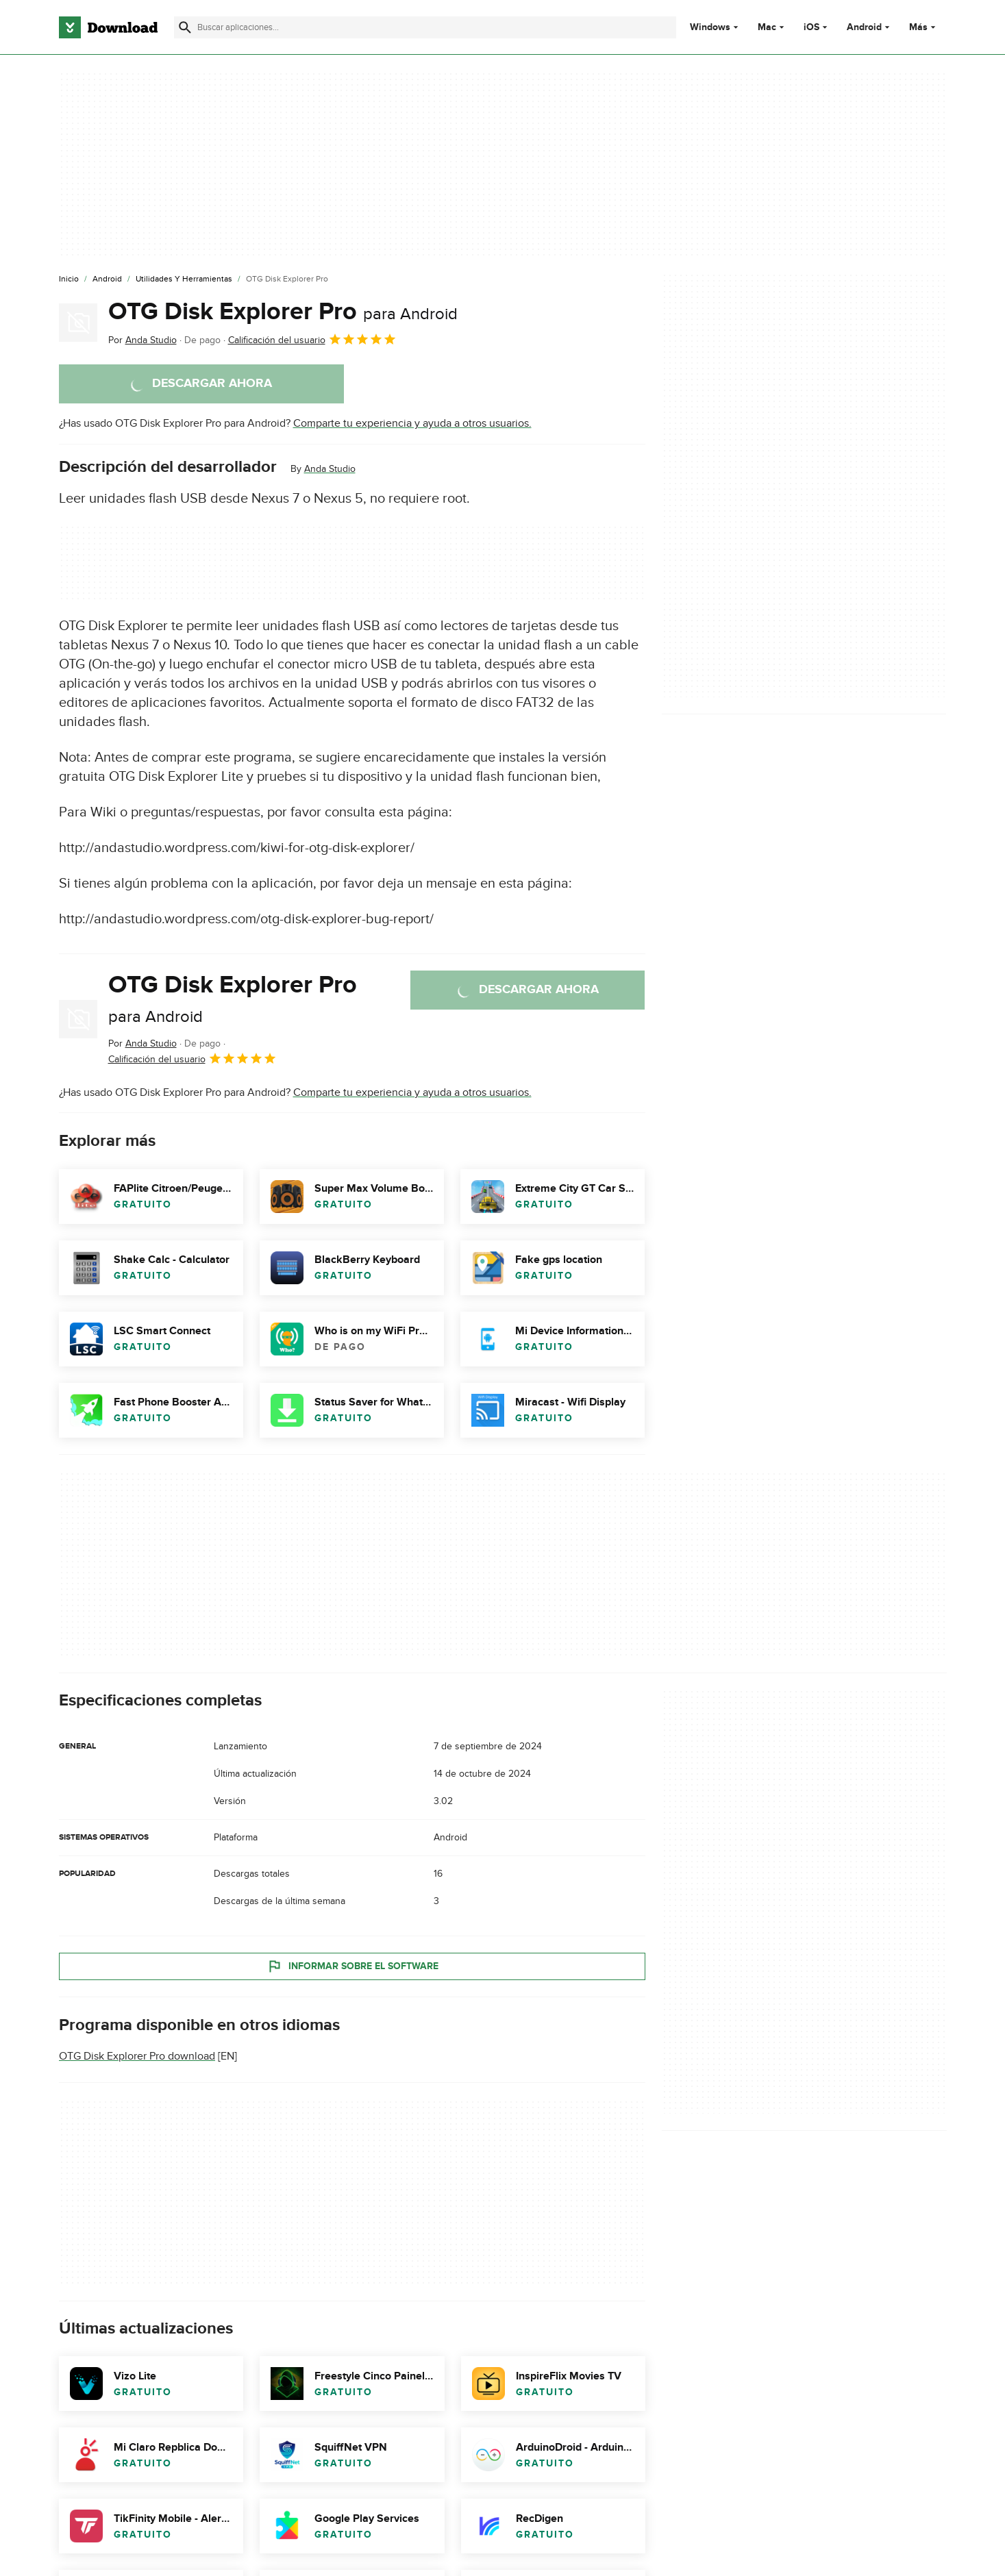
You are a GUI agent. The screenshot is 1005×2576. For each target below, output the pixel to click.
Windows (710, 27)
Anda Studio (330, 469)
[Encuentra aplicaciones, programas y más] (425, 27)
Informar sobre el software (352, 1966)
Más (924, 27)
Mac (767, 27)
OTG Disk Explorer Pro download (137, 2056)
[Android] (107, 279)
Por (142, 340)
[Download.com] (108, 27)
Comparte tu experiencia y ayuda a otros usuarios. (412, 423)
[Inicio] (69, 279)
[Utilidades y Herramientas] (184, 279)
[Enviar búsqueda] (185, 27)
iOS (811, 27)
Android (864, 27)
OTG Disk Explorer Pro (283, 312)
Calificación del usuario (312, 339)
